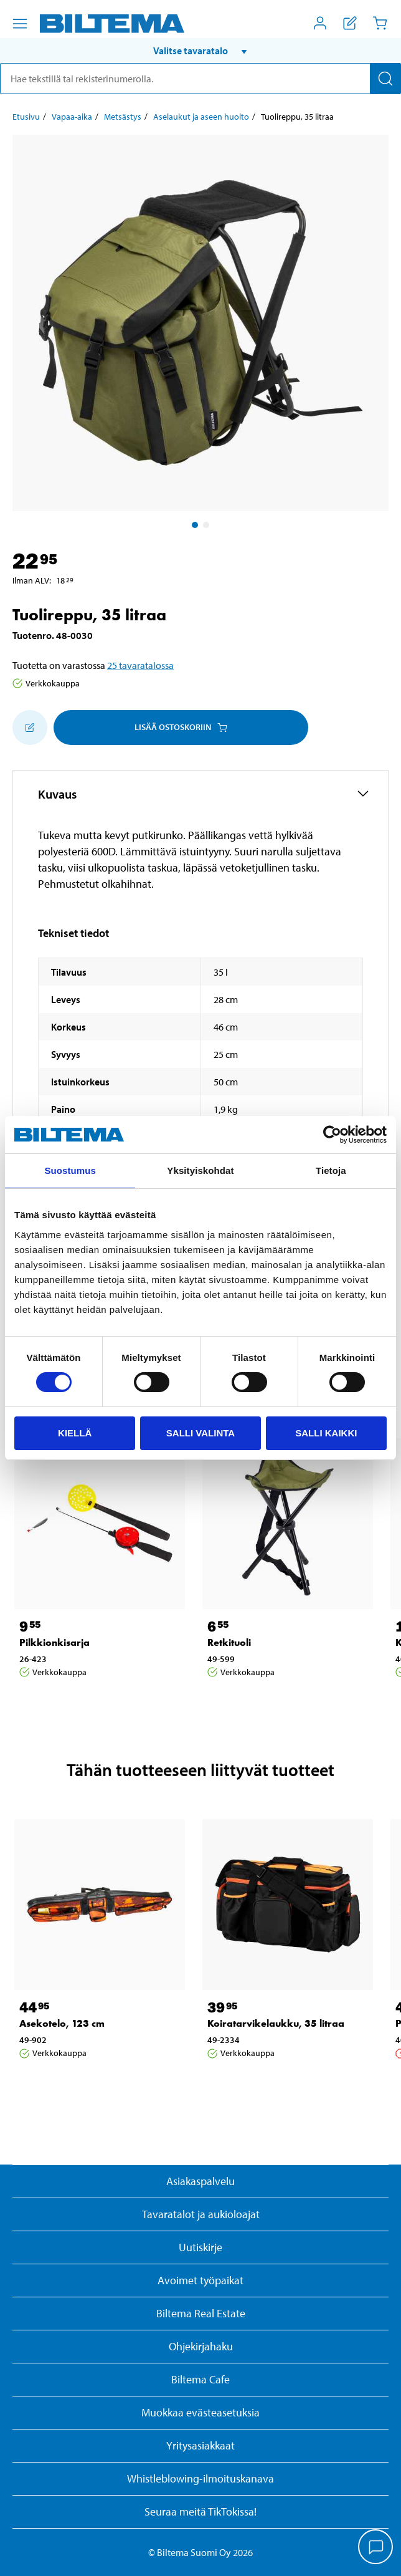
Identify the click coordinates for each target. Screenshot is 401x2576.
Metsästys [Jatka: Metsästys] (122, 116)
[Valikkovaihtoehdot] (20, 23)
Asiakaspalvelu (200, 2181)
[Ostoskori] (380, 23)
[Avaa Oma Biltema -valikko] (320, 23)
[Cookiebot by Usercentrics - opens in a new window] (332, 1134)
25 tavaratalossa (140, 665)
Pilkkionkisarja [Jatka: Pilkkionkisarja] (54, 1642)
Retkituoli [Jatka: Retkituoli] (229, 1642)
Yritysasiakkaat (200, 2445)
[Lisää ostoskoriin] (29, 727)
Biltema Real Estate (200, 2313)
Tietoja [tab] (331, 1170)
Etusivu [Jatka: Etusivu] (26, 116)
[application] (376, 2548)
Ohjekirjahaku (201, 2346)
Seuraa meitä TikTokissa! (200, 2511)
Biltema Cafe (200, 2379)
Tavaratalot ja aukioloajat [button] (201, 2214)
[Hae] (385, 78)
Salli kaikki (326, 1433)
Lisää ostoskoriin (180, 727)
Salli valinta (200, 1433)
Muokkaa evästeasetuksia (200, 2412)
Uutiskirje (200, 2247)
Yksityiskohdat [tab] (200, 1170)
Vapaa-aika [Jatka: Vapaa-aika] (72, 116)
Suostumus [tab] (70, 1170)
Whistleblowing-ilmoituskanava (200, 2478)
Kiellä (75, 1433)
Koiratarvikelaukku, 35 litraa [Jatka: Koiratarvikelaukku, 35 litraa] (275, 2023)
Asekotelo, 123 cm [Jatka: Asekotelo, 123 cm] (62, 2023)
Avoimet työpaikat (200, 2280)
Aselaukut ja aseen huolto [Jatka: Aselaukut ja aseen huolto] (201, 116)
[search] (200, 78)
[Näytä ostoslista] (350, 23)
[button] (200, 50)
